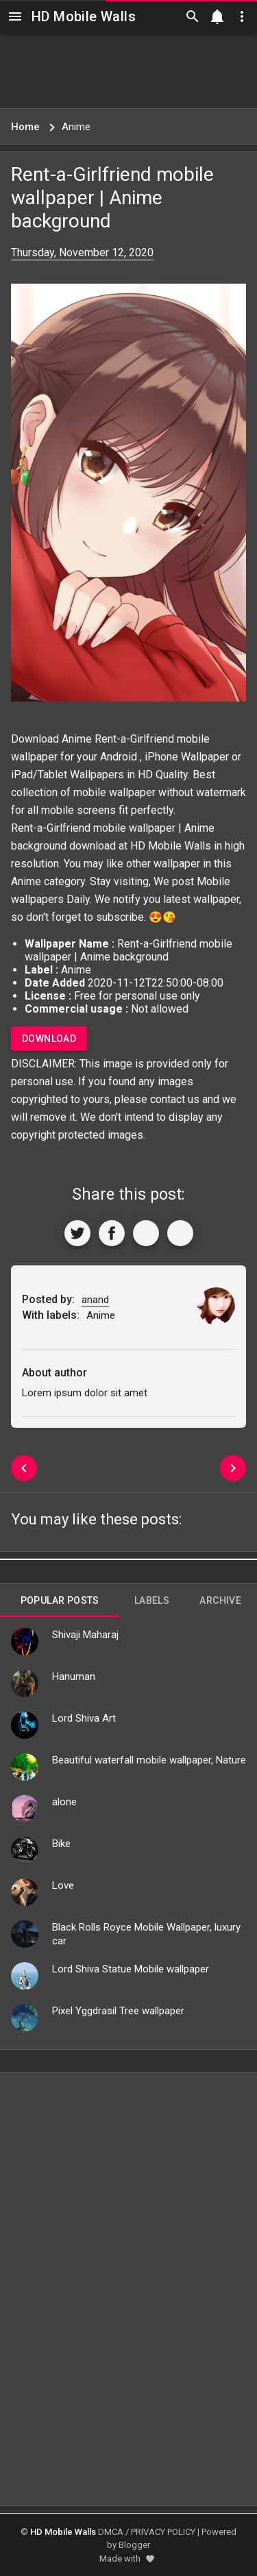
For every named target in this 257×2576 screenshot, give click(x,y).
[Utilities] (242, 16)
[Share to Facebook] (112, 1233)
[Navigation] (15, 16)
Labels (151, 1600)
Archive (220, 1600)
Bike (61, 1843)
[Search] (192, 16)
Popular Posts (60, 1600)
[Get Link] (146, 1233)
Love (63, 1885)
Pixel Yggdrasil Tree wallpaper (118, 2011)
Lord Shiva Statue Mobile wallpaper (130, 1969)
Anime (26, 881)
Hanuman (73, 1676)
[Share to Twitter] (77, 1233)
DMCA (110, 2532)
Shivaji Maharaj (85, 1634)
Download (49, 1038)
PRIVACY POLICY (163, 2532)
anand (95, 1299)
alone (64, 1802)
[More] (180, 1233)
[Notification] (217, 16)
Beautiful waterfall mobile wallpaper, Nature (149, 1760)
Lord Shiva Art (84, 1718)
